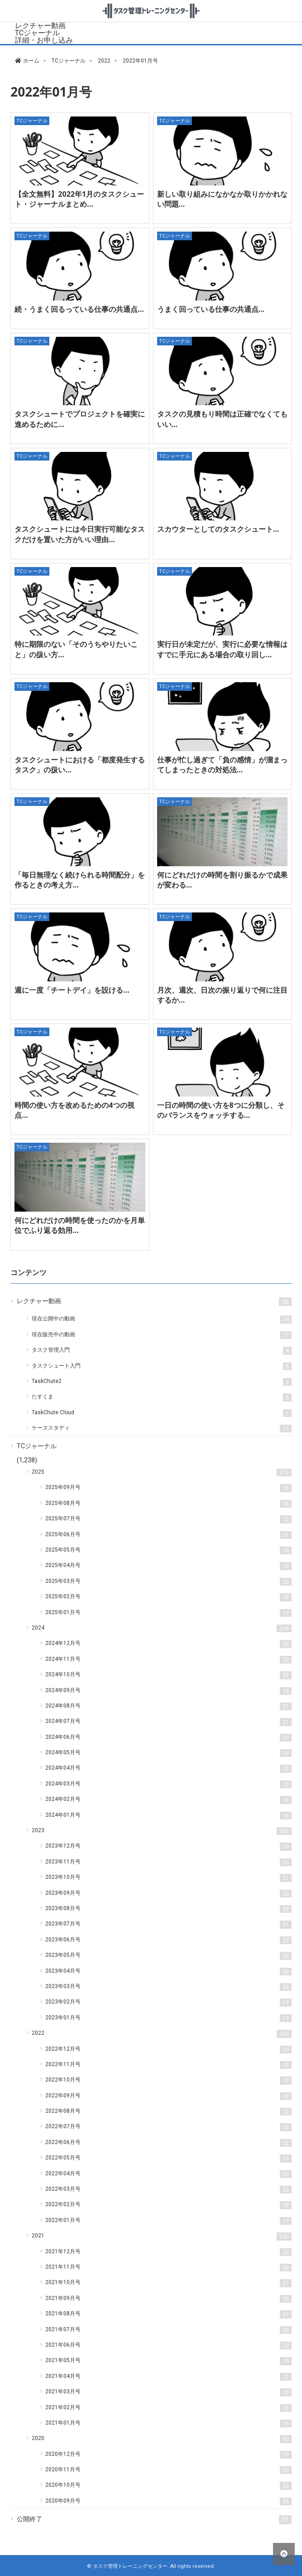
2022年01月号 (168, 2221)
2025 (161, 1472)
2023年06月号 (168, 1940)
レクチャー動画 (40, 25)
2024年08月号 (168, 1706)
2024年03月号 (168, 1784)
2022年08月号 (168, 2111)
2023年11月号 (168, 1862)
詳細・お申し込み (44, 40)
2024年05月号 (168, 1753)
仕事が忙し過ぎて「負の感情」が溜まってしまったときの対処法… (222, 765)
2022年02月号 (168, 2205)
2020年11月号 (168, 2470)
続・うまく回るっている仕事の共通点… (79, 309)
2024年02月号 (168, 1800)
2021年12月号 (168, 2252)
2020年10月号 (168, 2485)
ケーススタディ (161, 1428)
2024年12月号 (168, 1644)
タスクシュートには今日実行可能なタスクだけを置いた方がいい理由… (79, 534)
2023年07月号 (168, 1924)
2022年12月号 (168, 2049)
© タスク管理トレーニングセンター (127, 2566)
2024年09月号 (168, 1691)
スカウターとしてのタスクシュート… (218, 529)
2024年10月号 (168, 1675)
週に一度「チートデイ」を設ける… (71, 990)
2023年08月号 (168, 1909)
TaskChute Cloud (161, 1413)
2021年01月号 (168, 2423)
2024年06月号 (168, 1738)
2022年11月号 (168, 2065)
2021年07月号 (168, 2330)
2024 (161, 1628)
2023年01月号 (168, 2018)
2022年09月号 (168, 2096)
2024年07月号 (168, 1722)
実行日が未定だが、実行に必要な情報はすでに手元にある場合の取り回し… (222, 649)
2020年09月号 (168, 2501)
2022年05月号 (168, 2158)
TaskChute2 (161, 1382)
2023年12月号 (168, 1846)
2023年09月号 (168, 1893)
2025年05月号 (168, 1550)
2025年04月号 (168, 1566)
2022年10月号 (168, 2080)
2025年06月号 (168, 1535)
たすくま (161, 1397)
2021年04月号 (168, 2377)
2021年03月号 (168, 2392)
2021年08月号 (168, 2314)
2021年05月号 (168, 2361)
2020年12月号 (168, 2455)
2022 (161, 2034)
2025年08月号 (168, 1504)
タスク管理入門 (161, 1350)
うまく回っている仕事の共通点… (211, 309)
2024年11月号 (168, 1660)
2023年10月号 (168, 1878)
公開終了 (154, 2519)
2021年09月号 (168, 2299)
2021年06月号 (168, 2345)
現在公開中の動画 (161, 1319)
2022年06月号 (168, 2143)
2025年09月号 (168, 1488)
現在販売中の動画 (161, 1335)
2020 (161, 2439)
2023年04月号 (168, 1971)
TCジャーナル (37, 33)
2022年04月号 (168, 2174)
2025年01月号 (168, 1613)
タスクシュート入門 (161, 1366)
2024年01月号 (168, 1815)
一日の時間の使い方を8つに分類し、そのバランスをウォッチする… (220, 1110)
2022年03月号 (168, 2189)
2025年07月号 (168, 1519)
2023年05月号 (168, 1956)
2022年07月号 (168, 2127)
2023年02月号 (168, 2002)
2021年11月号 (168, 2267)
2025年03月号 (168, 1582)
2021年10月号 (168, 2283)
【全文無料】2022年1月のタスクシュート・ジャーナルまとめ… (79, 199)
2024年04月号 (168, 1768)
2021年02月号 (168, 2408)
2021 (161, 2236)
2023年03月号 (168, 1987)
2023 (161, 1831)
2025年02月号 (168, 1597)
